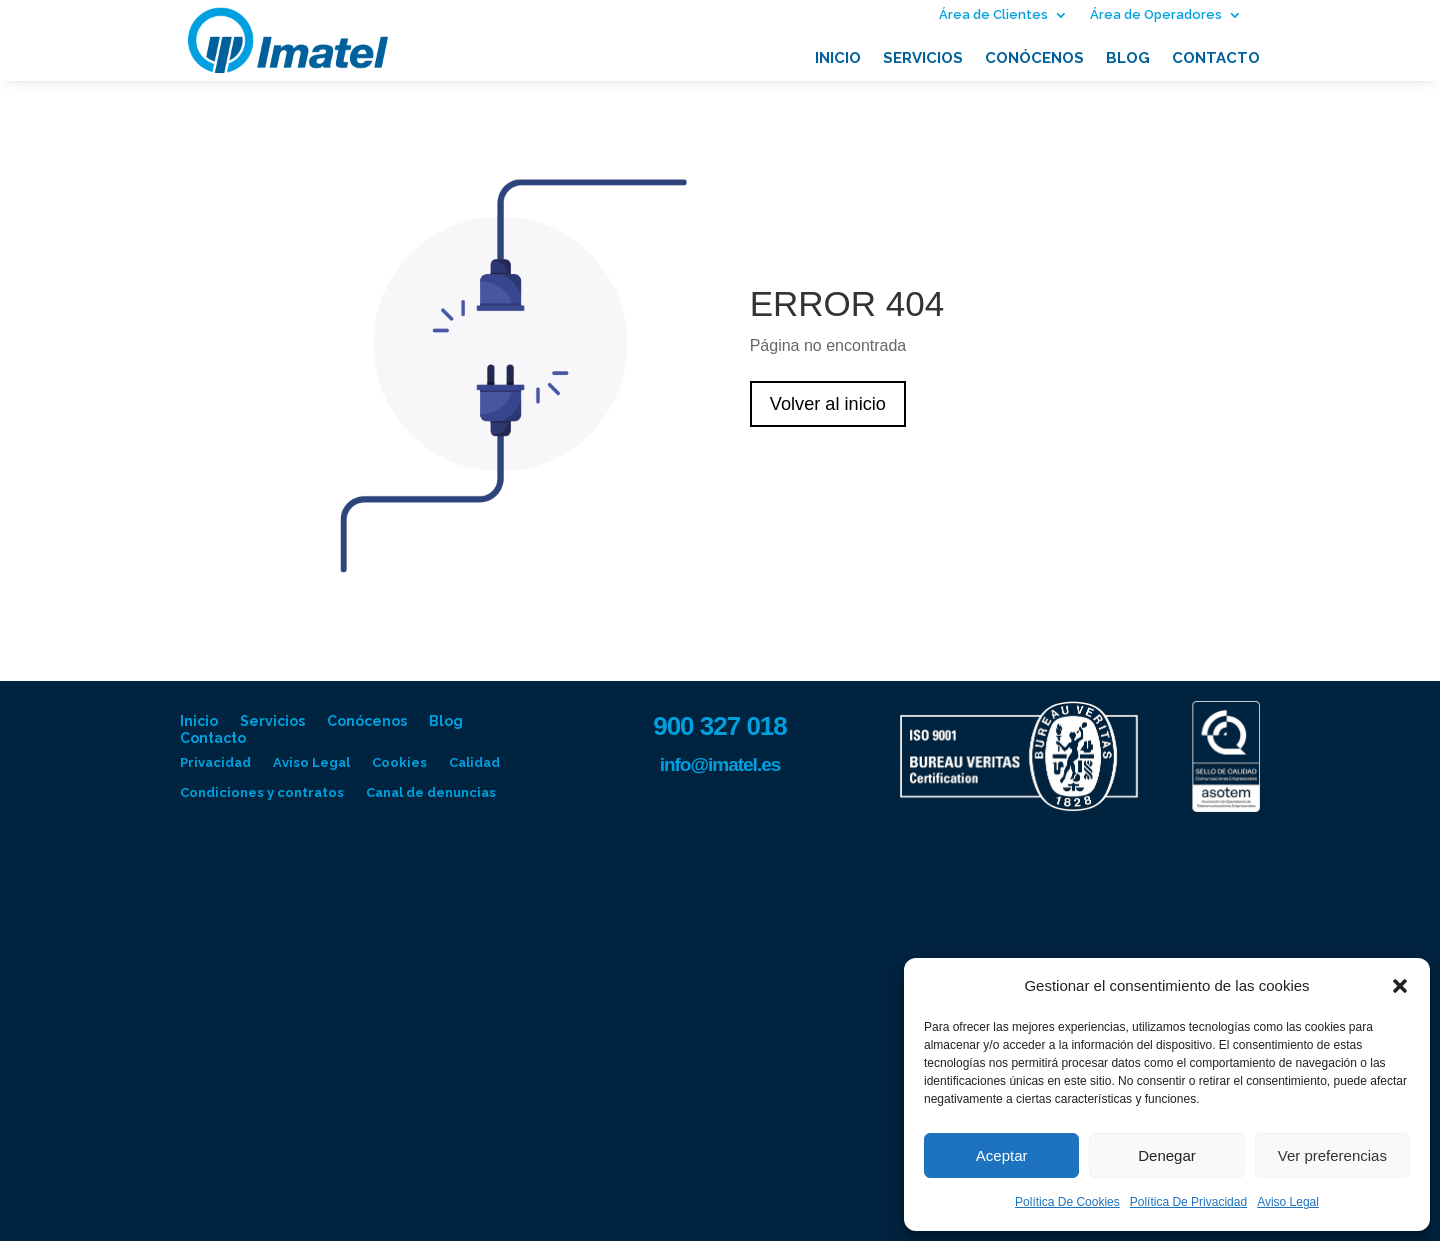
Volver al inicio (831, 404)
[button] (1400, 986)
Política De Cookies (1067, 1202)
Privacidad (215, 763)
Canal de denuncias (431, 793)
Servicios (923, 59)
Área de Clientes (993, 15)
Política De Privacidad (1188, 1202)
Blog (1128, 59)
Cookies (399, 763)
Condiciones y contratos (262, 793)
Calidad (474, 763)
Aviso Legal (1288, 1202)
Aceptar (1002, 1155)
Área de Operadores (1156, 15)
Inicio (838, 59)
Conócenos (1034, 59)
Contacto (1216, 59)
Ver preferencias (1332, 1155)
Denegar (1167, 1155)
